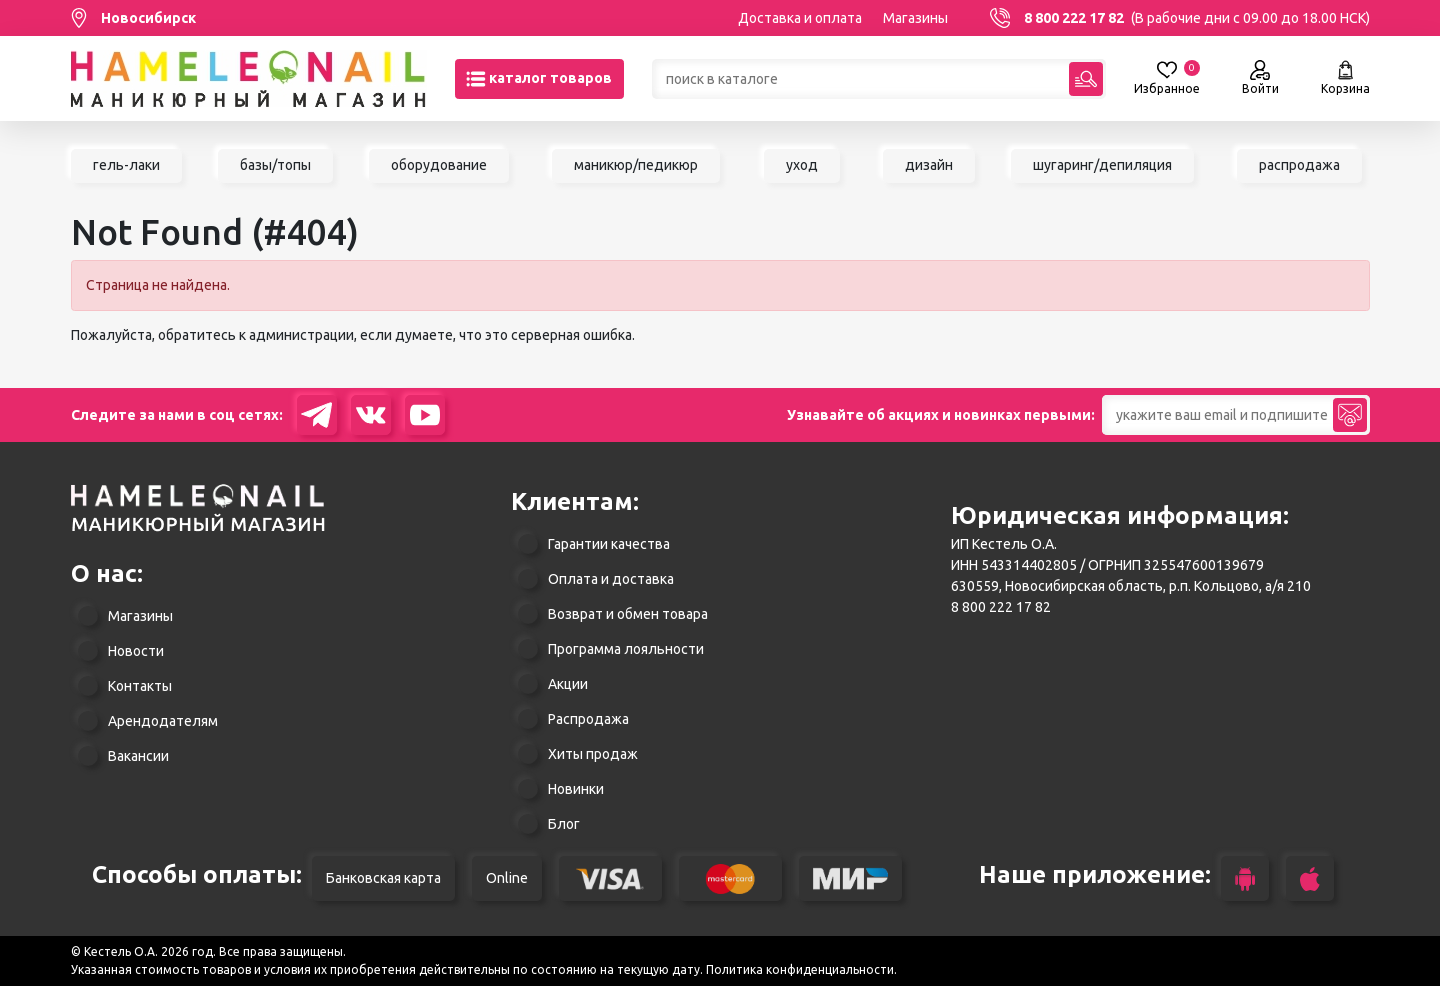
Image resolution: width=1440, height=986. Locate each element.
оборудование (439, 165)
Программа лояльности (626, 649)
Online (507, 878)
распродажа (1299, 165)
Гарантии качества (609, 544)
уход (802, 165)
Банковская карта (383, 878)
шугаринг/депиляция (1102, 165)
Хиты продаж (593, 754)
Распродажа (588, 719)
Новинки (576, 789)
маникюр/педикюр (636, 165)
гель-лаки (126, 165)
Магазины (915, 18)
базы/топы (275, 165)
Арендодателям (163, 721)
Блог (564, 824)
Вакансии (138, 756)
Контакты (140, 686)
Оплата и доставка (611, 579)
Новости (136, 651)
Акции (568, 684)
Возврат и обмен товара (628, 614)
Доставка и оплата (800, 18)
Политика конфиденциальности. (801, 969)
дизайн (929, 165)
